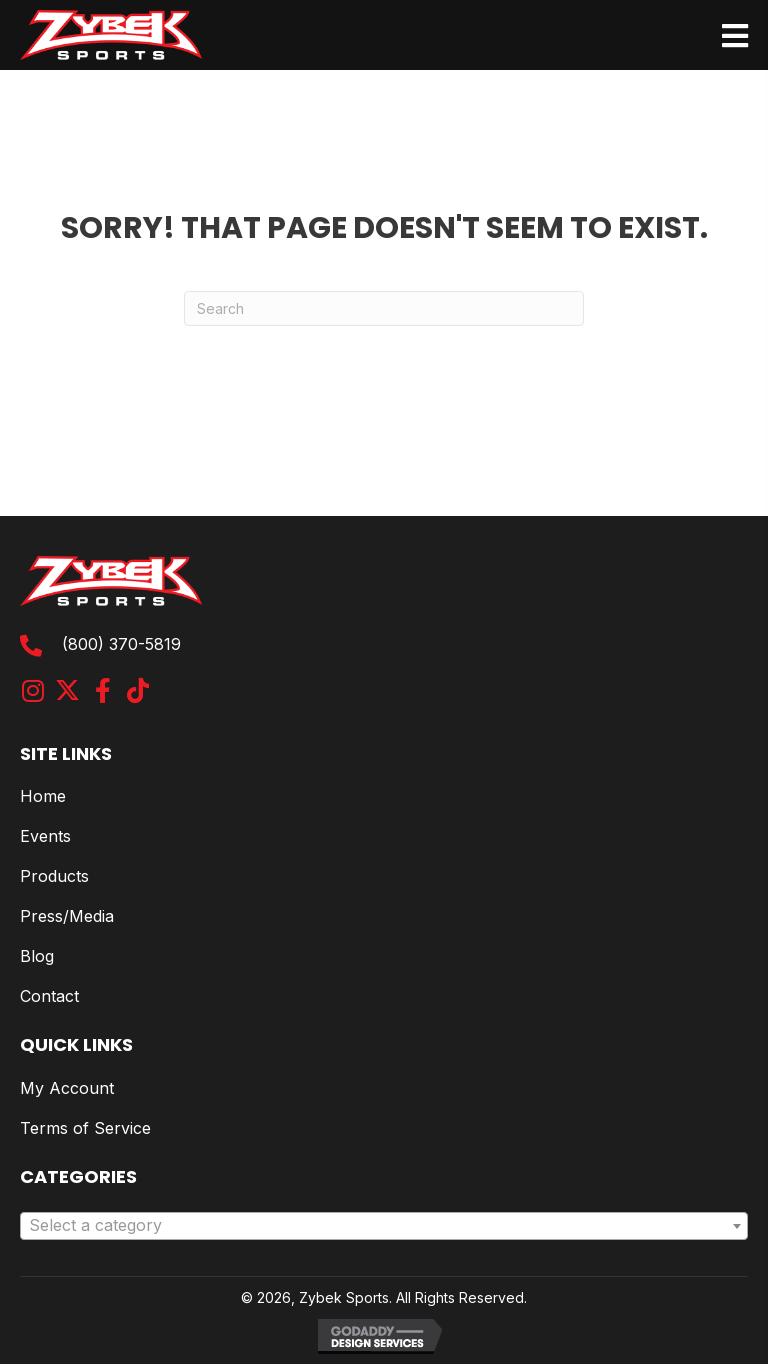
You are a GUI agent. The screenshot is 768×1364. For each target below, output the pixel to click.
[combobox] (384, 1226)
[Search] (384, 308)
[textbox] (384, 1226)
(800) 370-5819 (121, 644)
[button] (32, 690)
